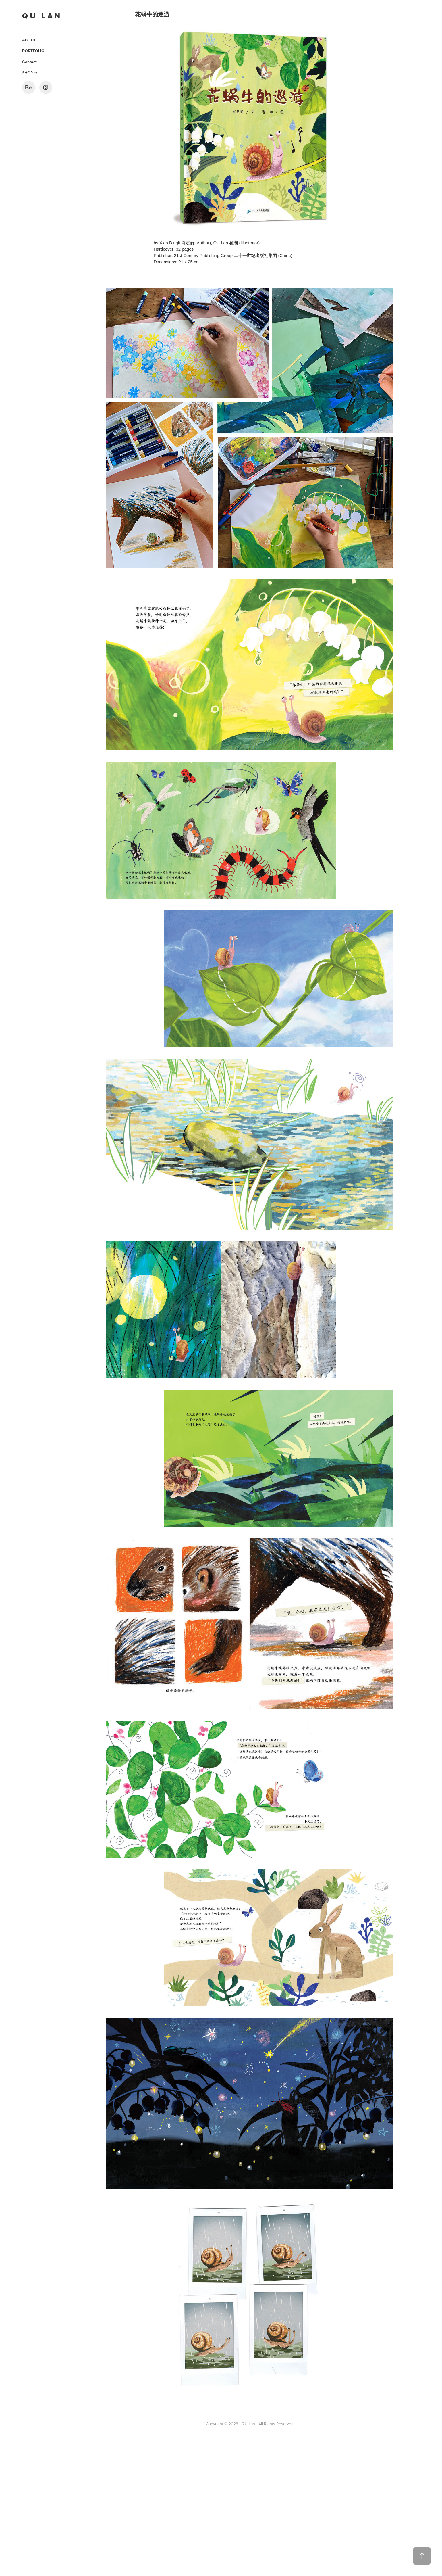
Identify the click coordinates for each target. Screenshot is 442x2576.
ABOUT (29, 40)
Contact (29, 62)
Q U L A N (42, 15)
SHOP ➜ (29, 73)
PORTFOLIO (33, 51)
